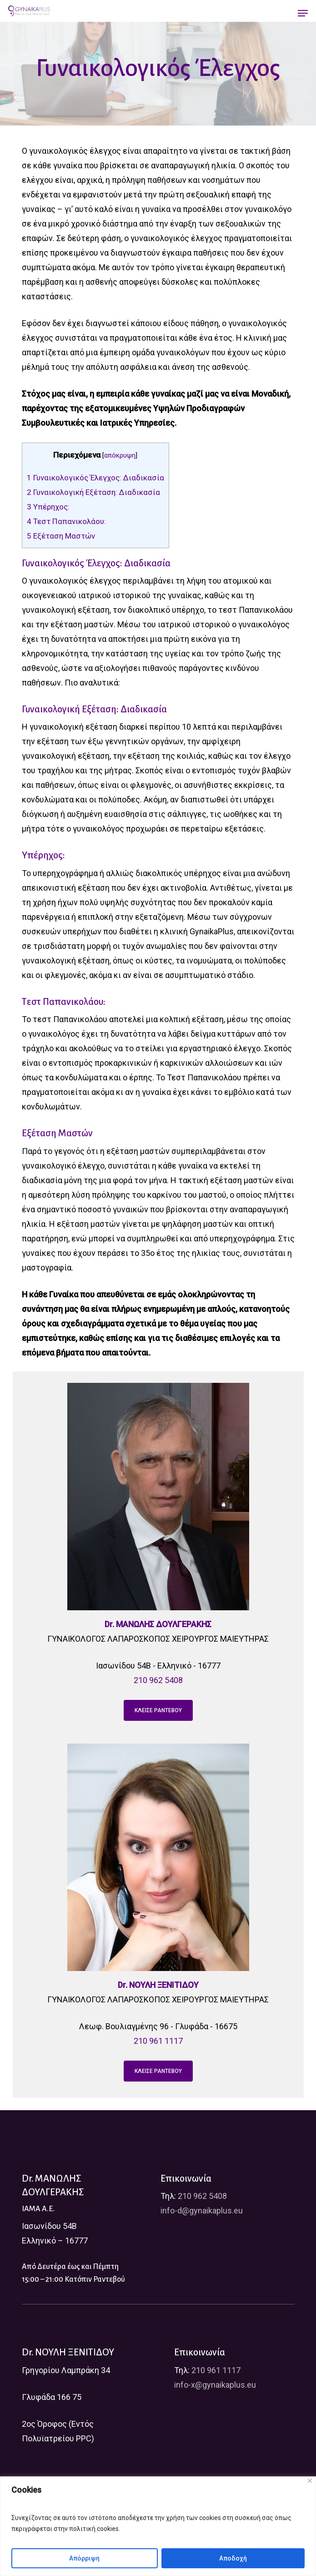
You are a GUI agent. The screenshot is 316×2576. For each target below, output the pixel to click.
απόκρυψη (119, 455)
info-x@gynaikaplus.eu (215, 2384)
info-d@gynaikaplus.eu (202, 2210)
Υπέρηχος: (49, 506)
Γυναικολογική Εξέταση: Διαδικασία (93, 492)
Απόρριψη (84, 2558)
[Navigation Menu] (303, 13)
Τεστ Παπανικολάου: (66, 521)
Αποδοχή (233, 2558)
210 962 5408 (158, 1680)
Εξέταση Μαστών (61, 535)
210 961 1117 (158, 2041)
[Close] (310, 2481)
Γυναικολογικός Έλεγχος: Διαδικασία (95, 477)
